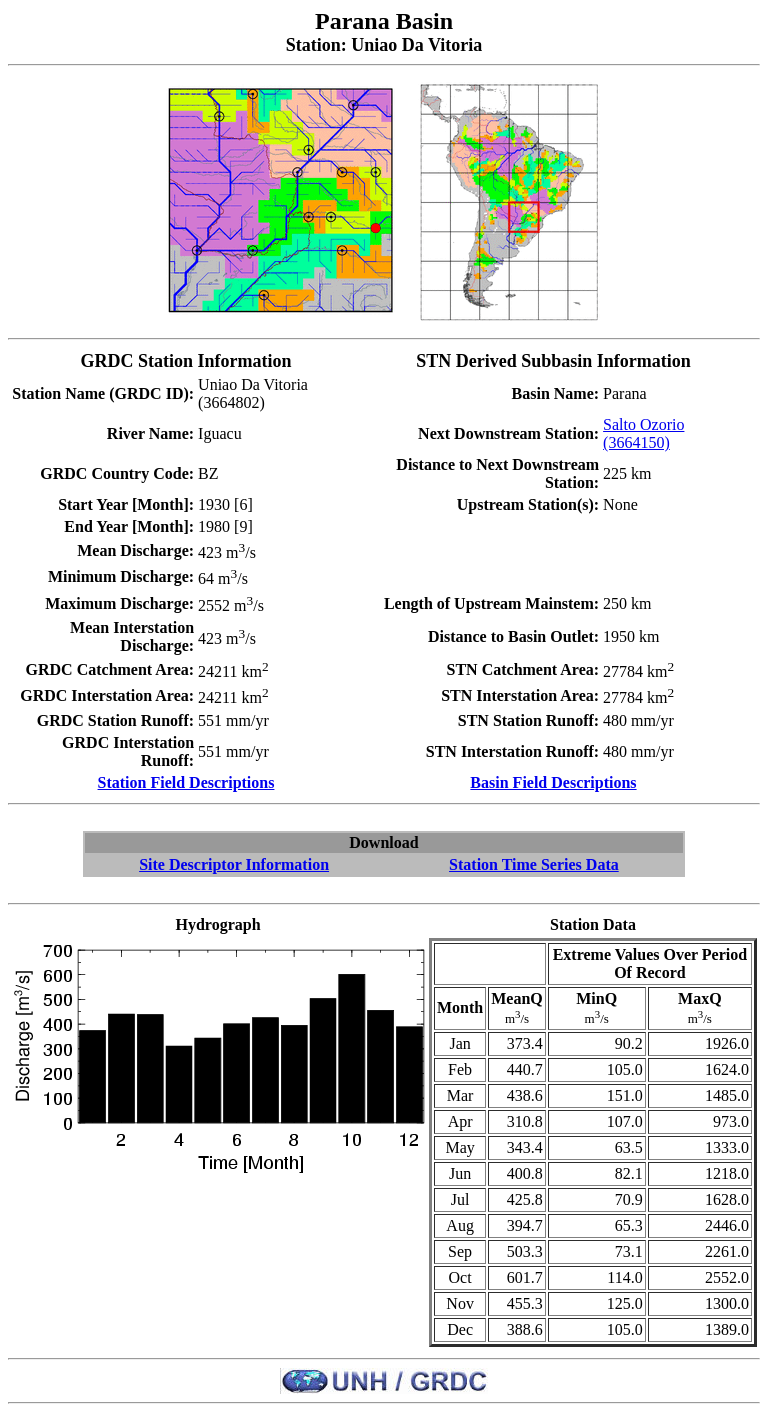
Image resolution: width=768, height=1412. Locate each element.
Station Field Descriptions (186, 782)
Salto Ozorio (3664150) (643, 433)
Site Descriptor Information (234, 864)
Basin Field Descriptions (553, 782)
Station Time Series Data (534, 864)
